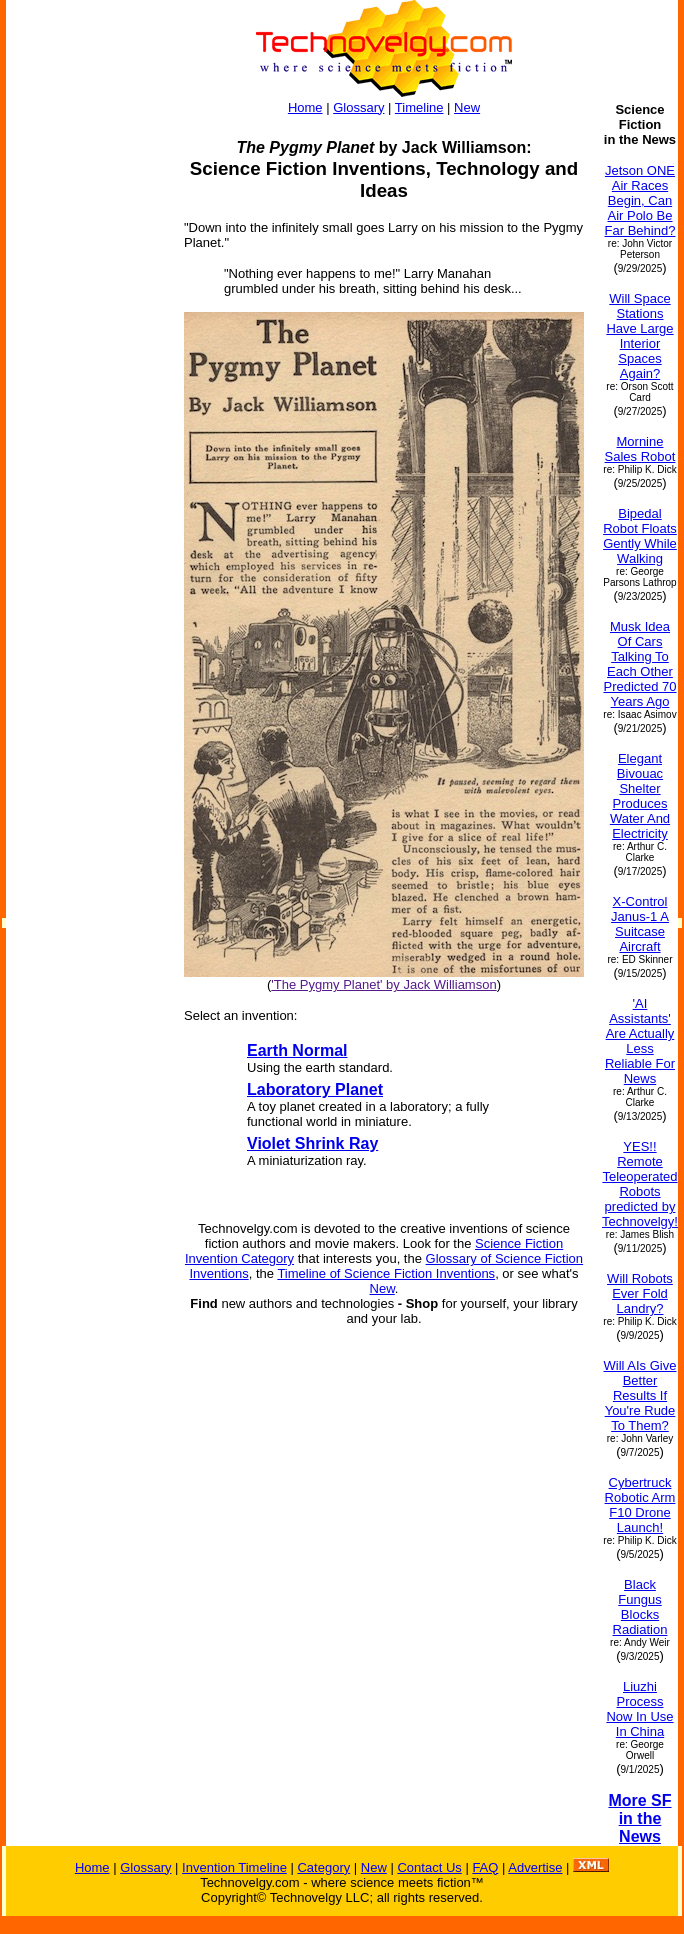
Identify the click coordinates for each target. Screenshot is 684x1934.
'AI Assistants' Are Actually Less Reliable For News (640, 1041)
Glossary (358, 107)
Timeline (419, 107)
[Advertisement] (86, 402)
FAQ (485, 1867)
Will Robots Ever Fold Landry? (640, 1293)
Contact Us (429, 1867)
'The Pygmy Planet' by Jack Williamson (383, 984)
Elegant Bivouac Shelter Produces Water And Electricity (640, 796)
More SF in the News (639, 1818)
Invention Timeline (234, 1867)
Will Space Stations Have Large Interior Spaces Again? (639, 336)
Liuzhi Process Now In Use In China (639, 1709)
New (467, 107)
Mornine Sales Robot (640, 449)
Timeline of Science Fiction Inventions (386, 1273)
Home (305, 107)
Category (323, 1867)
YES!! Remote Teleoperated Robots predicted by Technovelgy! (640, 1184)
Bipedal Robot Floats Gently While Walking (640, 536)
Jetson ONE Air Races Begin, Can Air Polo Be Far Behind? (640, 200)
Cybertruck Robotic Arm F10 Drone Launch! (640, 1505)
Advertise (535, 1867)
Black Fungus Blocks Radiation (640, 1607)
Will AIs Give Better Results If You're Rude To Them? (640, 1395)
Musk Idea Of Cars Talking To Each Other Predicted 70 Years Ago (639, 664)
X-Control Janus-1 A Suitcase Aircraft (640, 924)
